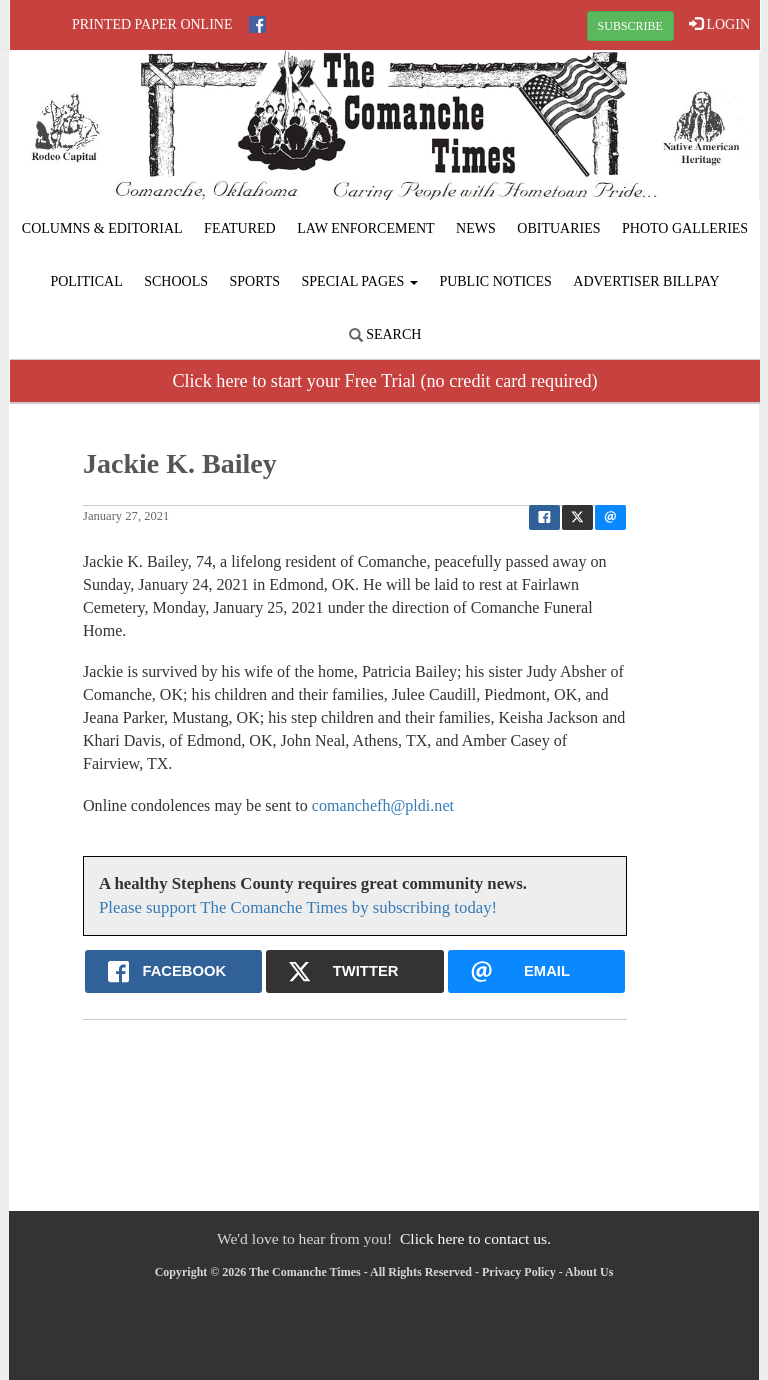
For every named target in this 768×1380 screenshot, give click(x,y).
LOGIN (719, 24)
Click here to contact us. (475, 1238)
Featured (240, 228)
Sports (255, 281)
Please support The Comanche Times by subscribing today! (298, 907)
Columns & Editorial (102, 228)
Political (86, 281)
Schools (176, 281)
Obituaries (558, 228)
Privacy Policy (519, 1272)
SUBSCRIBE (630, 26)
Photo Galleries (685, 228)
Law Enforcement (365, 228)
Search (385, 334)
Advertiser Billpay (646, 281)
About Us (589, 1272)
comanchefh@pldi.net (383, 805)
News (476, 228)
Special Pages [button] (360, 281)
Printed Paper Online (152, 24)
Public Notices (495, 281)
